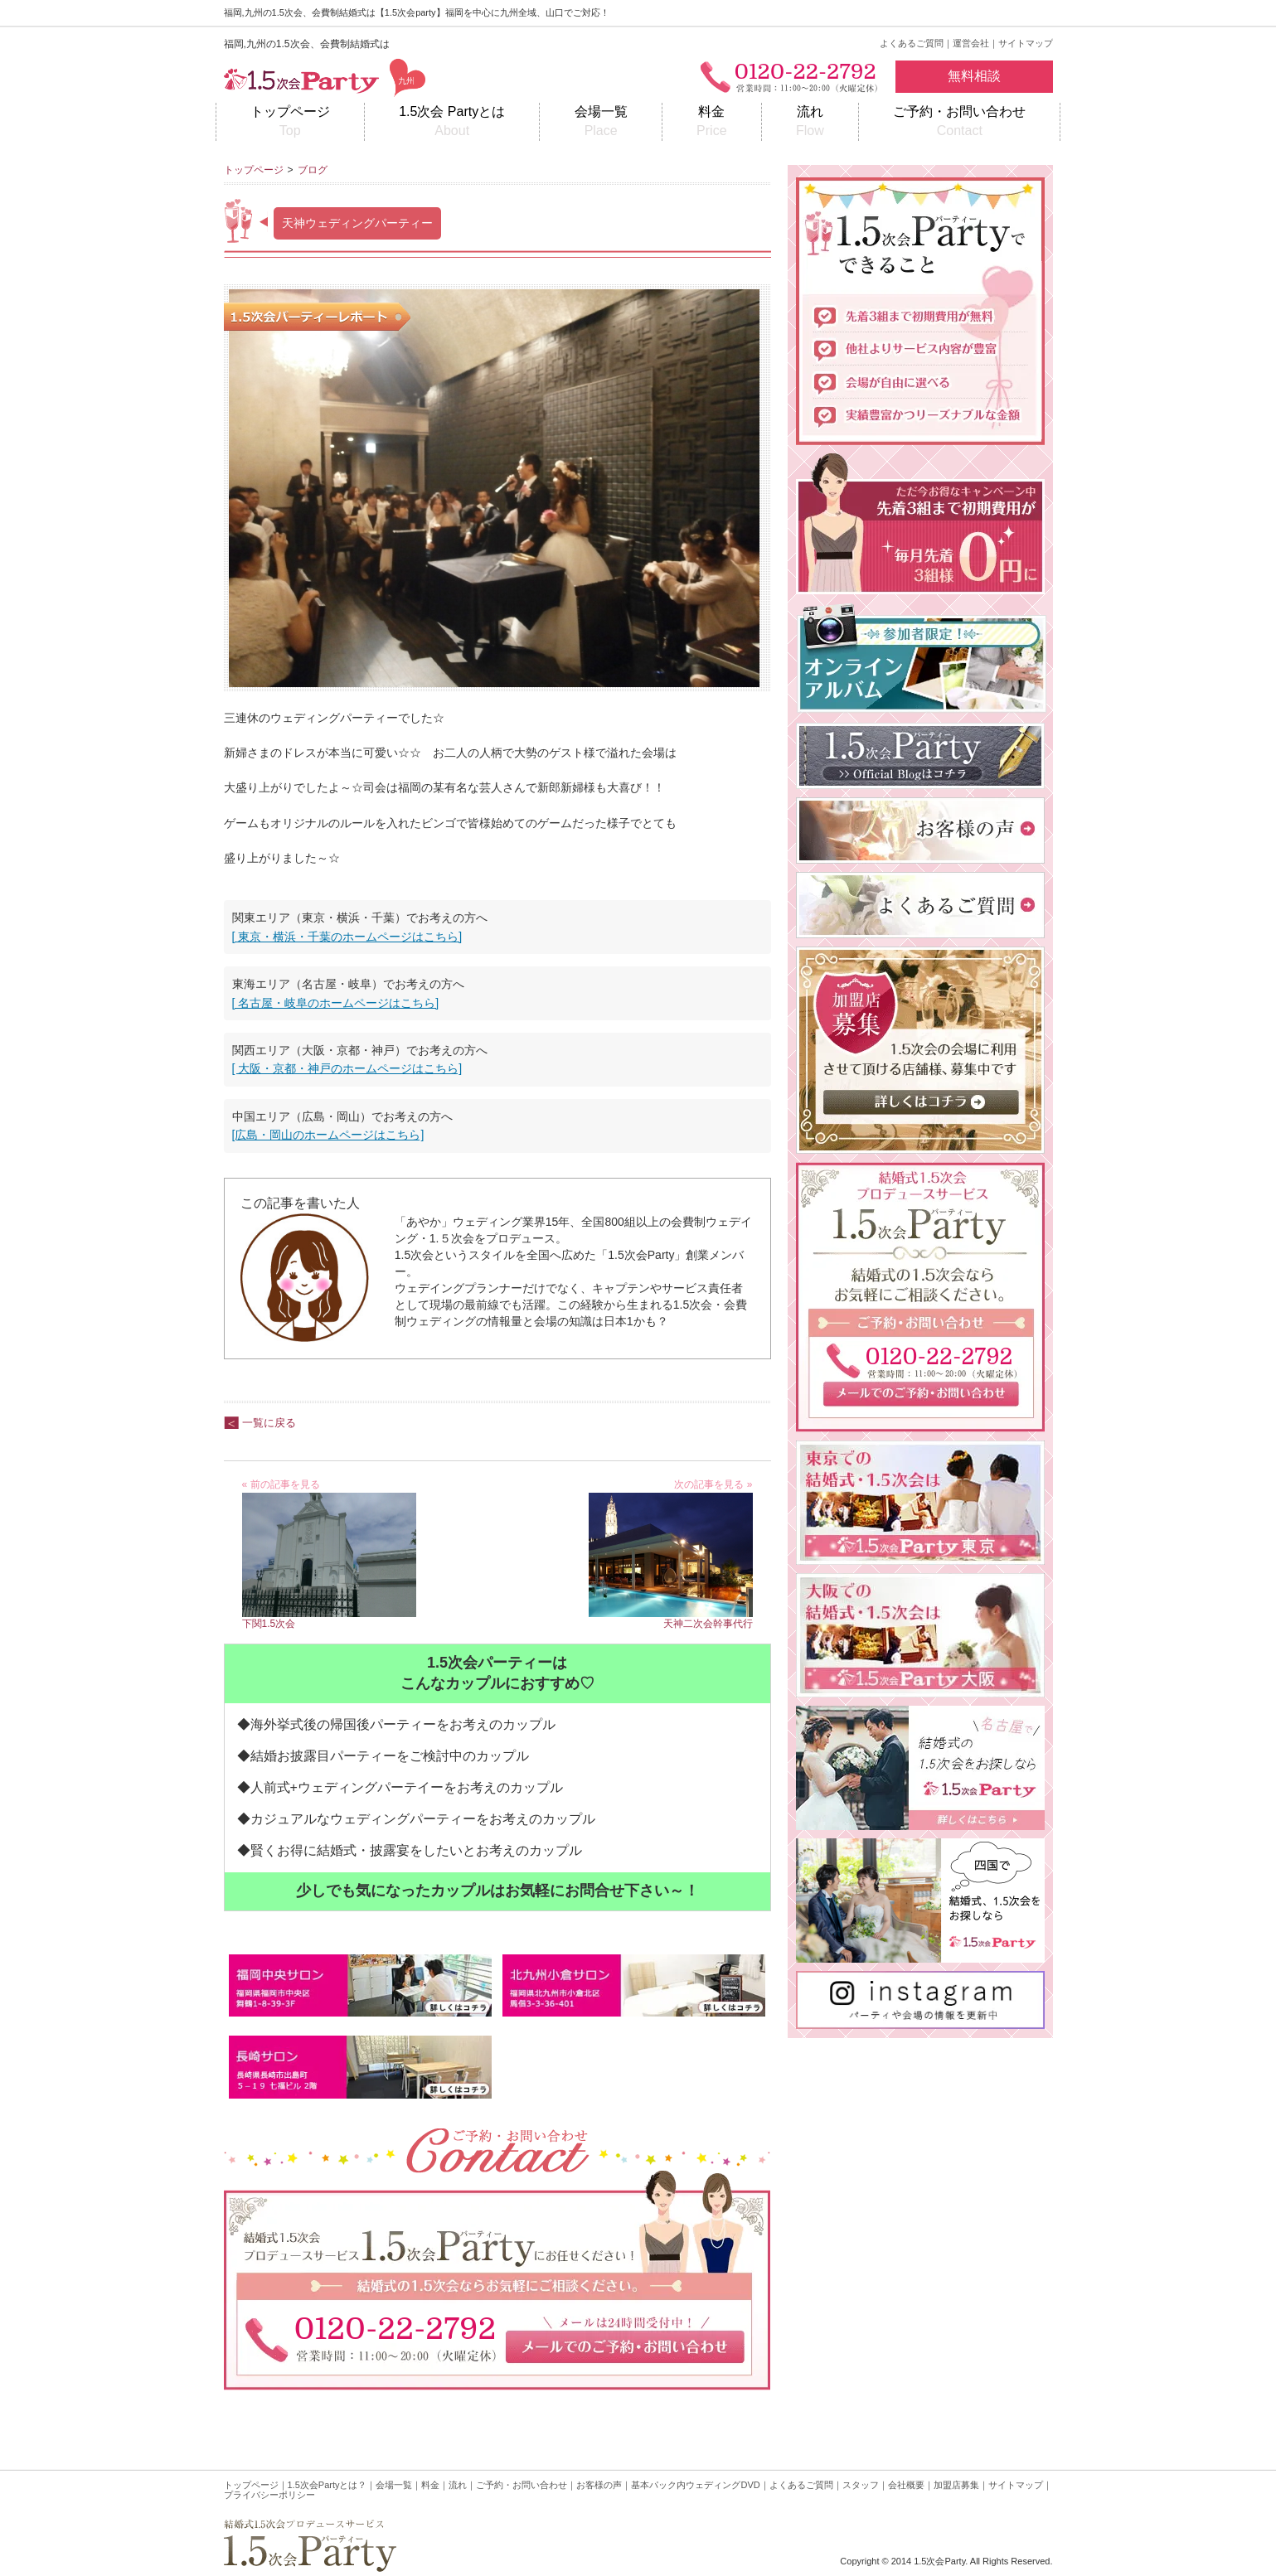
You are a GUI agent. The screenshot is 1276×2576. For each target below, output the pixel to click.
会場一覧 (600, 122)
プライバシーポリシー (269, 2495)
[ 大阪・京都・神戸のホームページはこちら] (347, 1068)
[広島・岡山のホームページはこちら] (328, 1134)
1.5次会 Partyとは (452, 122)
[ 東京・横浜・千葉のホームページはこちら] (347, 936)
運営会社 (971, 43)
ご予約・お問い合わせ (959, 122)
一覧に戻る (269, 1422)
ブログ (312, 170)
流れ (810, 122)
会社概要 (906, 2485)
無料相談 (974, 76)
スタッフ (860, 2485)
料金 (711, 122)
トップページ (290, 122)
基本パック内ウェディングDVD (695, 2485)
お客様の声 (599, 2485)
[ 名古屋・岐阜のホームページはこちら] (335, 1003)
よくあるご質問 (912, 43)
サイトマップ (1025, 43)
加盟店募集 (956, 2485)
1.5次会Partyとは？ (327, 2485)
